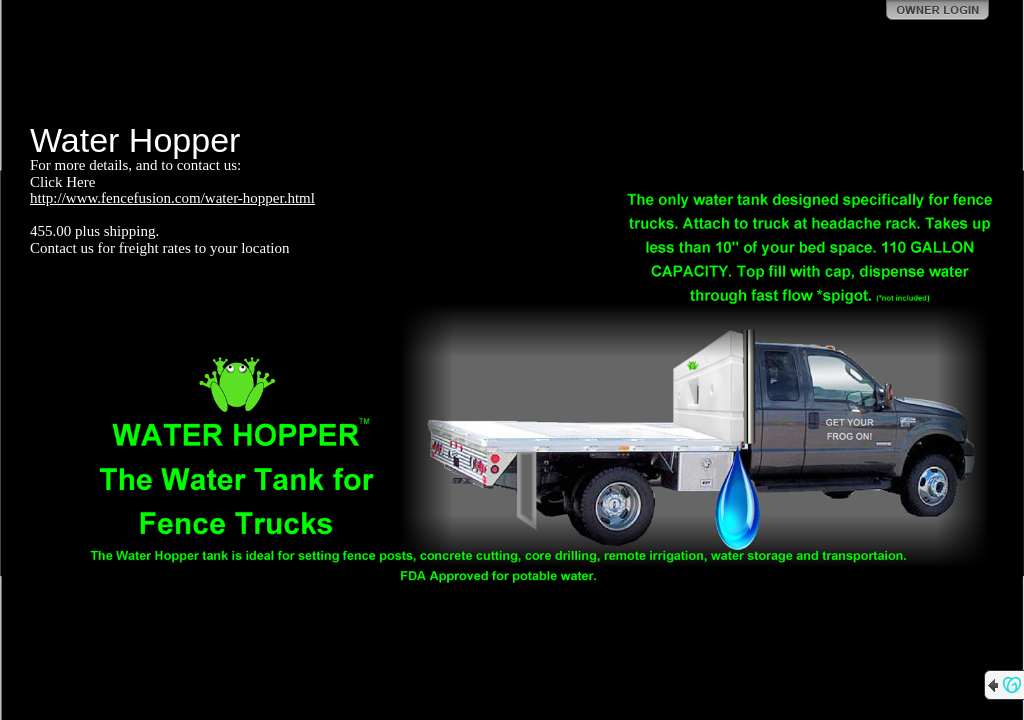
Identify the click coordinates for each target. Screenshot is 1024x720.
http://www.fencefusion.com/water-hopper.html (172, 198)
